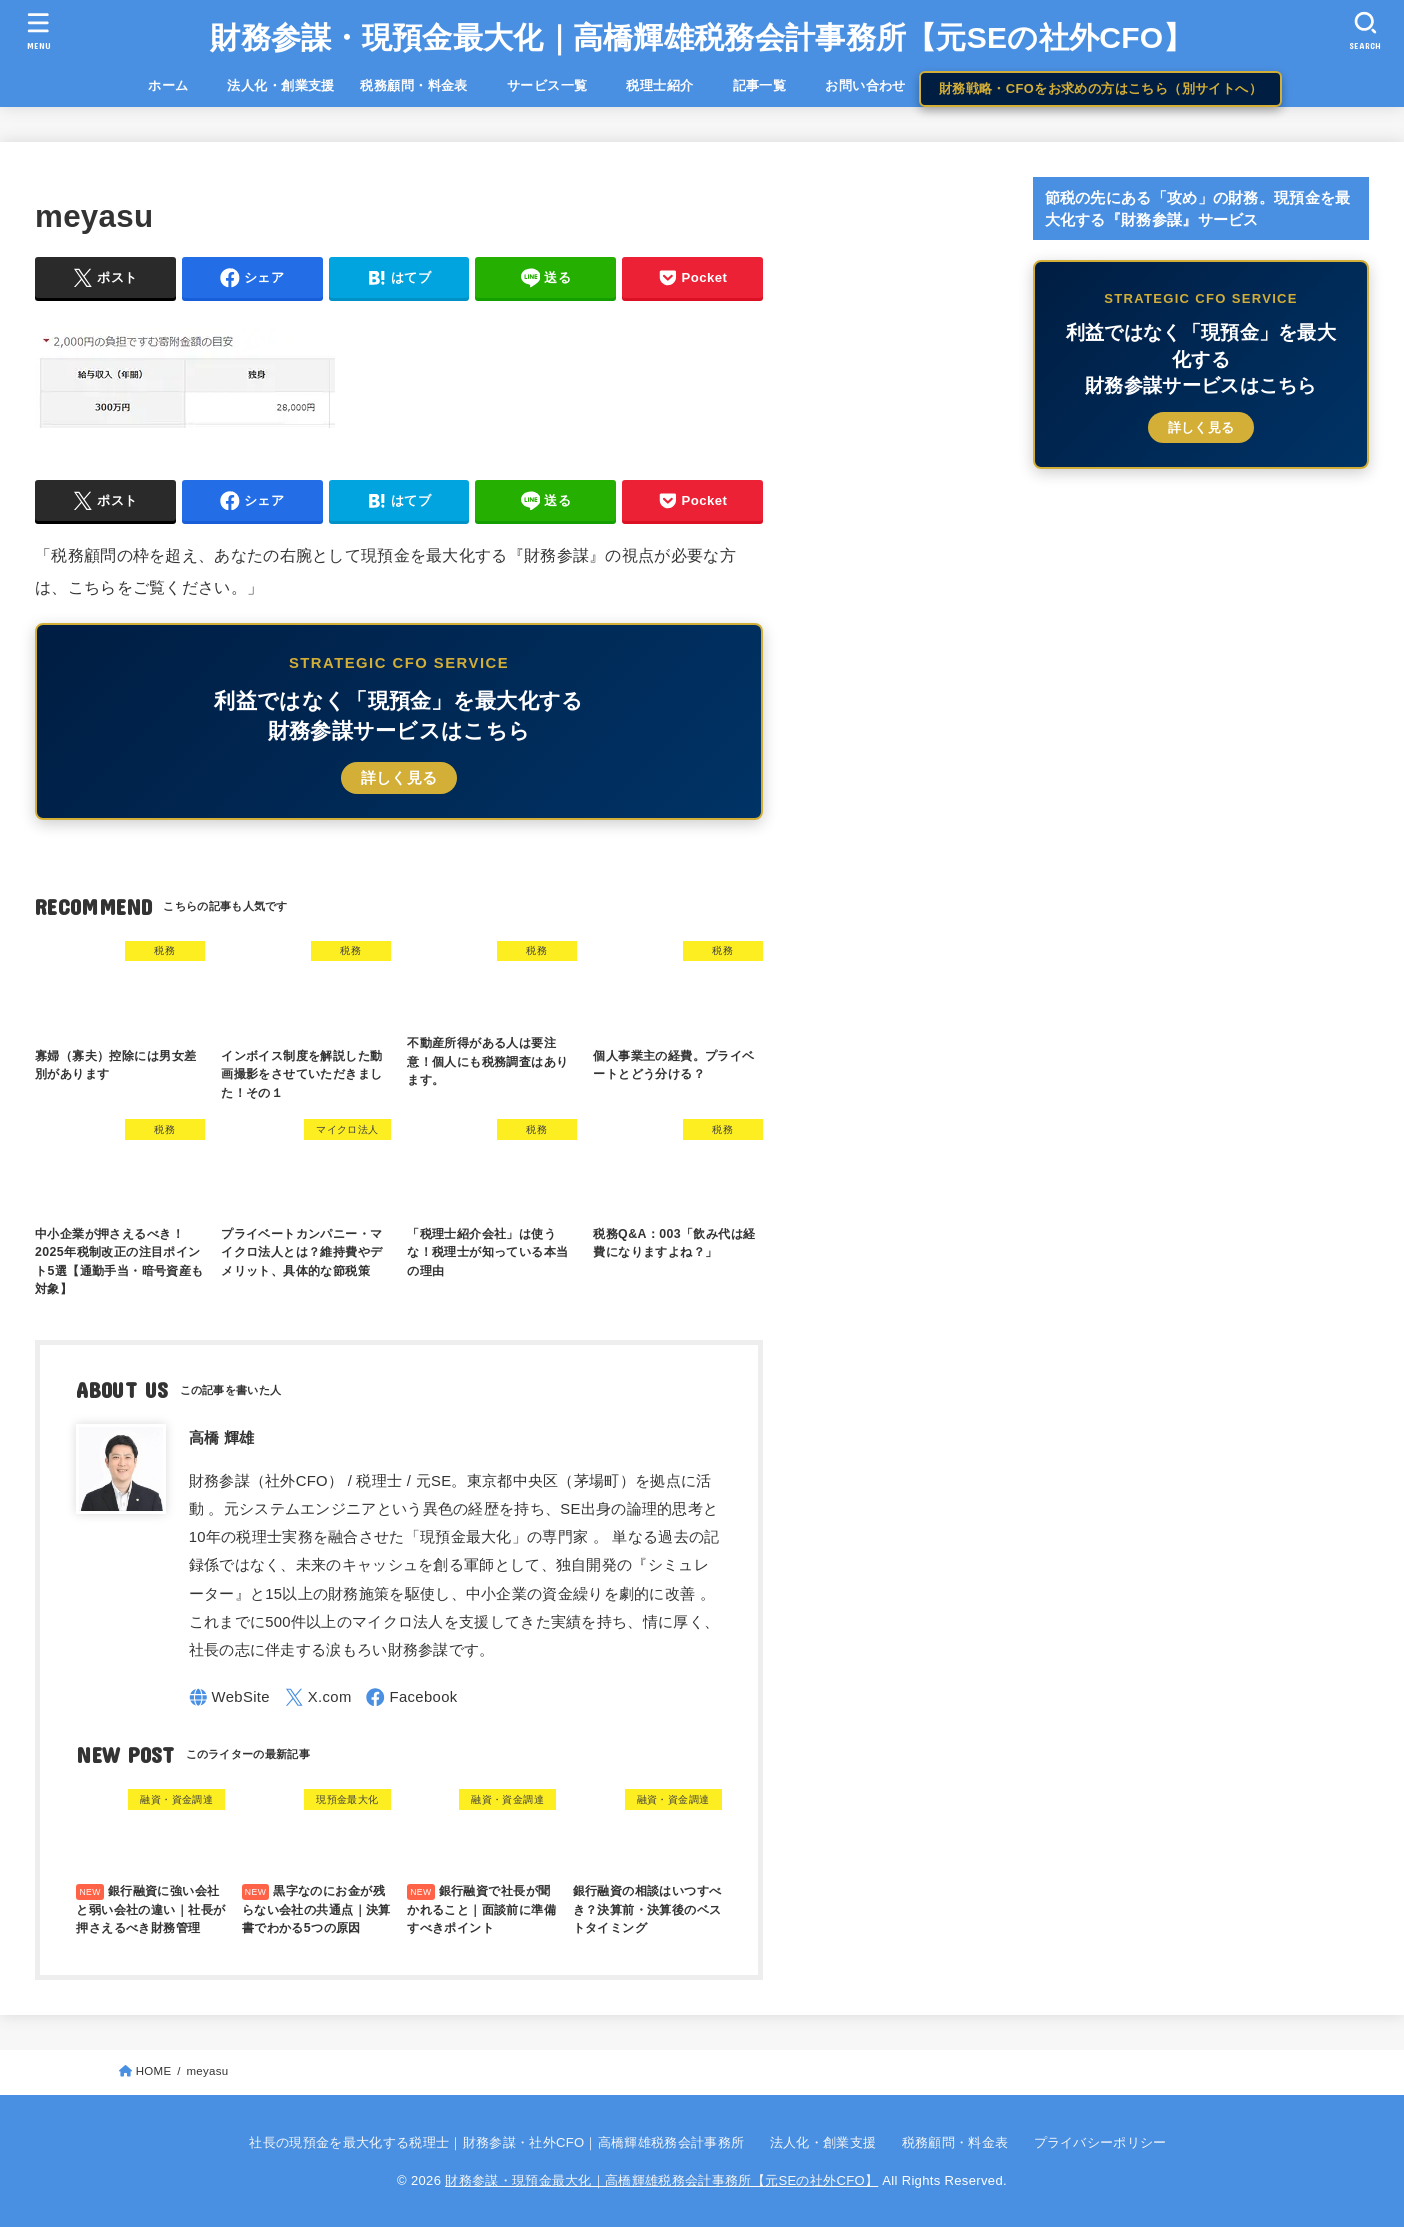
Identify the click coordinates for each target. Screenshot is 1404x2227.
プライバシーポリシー (1100, 2142)
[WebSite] (229, 1697)
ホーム (181, 85)
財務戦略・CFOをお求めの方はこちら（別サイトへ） (1100, 88)
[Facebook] (411, 1697)
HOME (154, 2071)
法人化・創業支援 (280, 85)
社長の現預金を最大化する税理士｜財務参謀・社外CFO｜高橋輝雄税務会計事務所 (496, 2142)
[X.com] (318, 1697)
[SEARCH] (1365, 30)
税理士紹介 (659, 85)
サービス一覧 (560, 85)
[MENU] (39, 30)
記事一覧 (773, 85)
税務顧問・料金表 (413, 85)
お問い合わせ (865, 85)
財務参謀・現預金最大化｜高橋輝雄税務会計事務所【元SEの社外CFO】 (702, 37)
